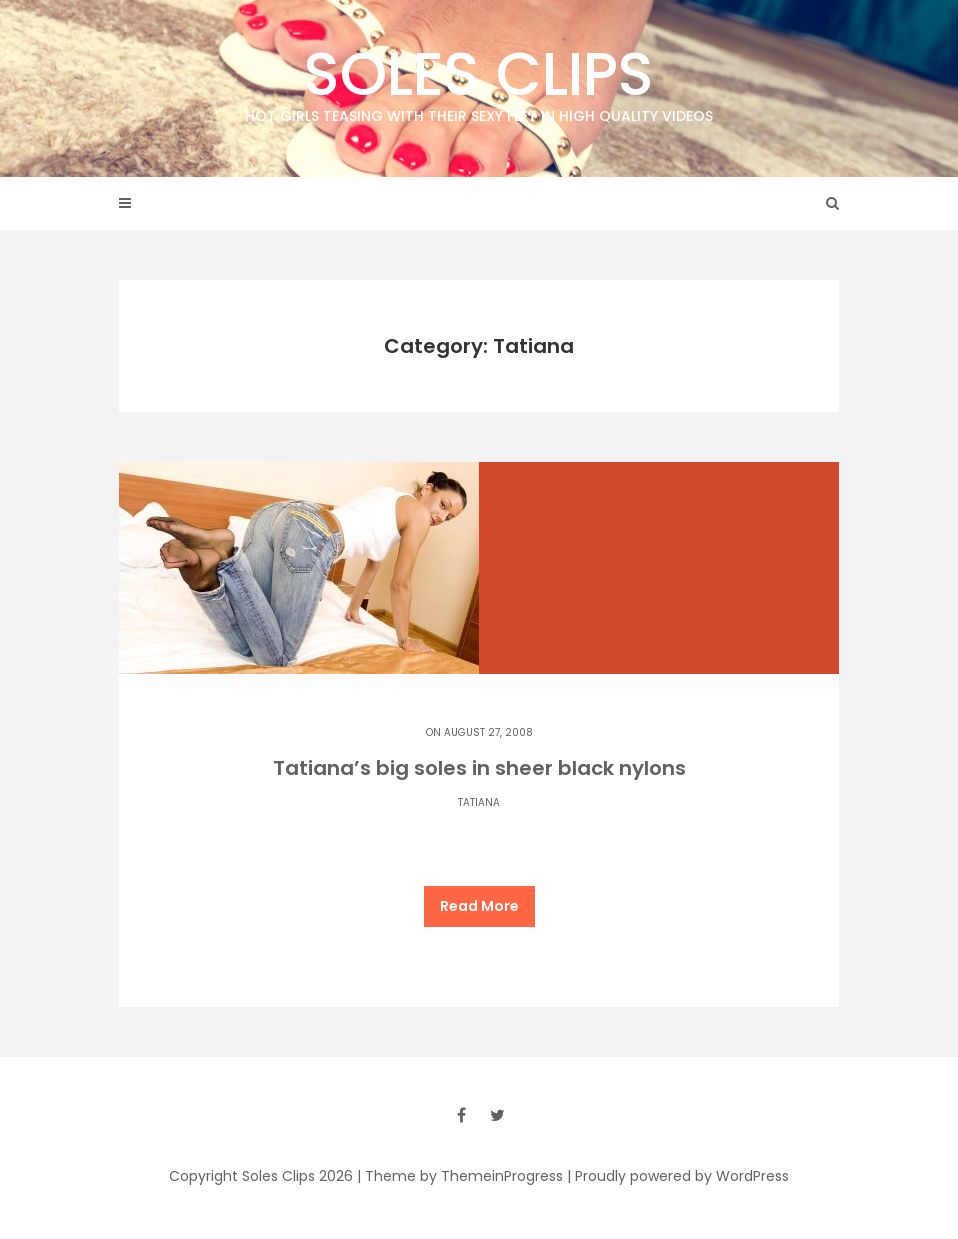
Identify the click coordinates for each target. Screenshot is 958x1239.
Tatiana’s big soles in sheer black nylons (479, 768)
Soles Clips (479, 79)
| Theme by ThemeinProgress (460, 1176)
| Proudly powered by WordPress (678, 1176)
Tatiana (479, 802)
